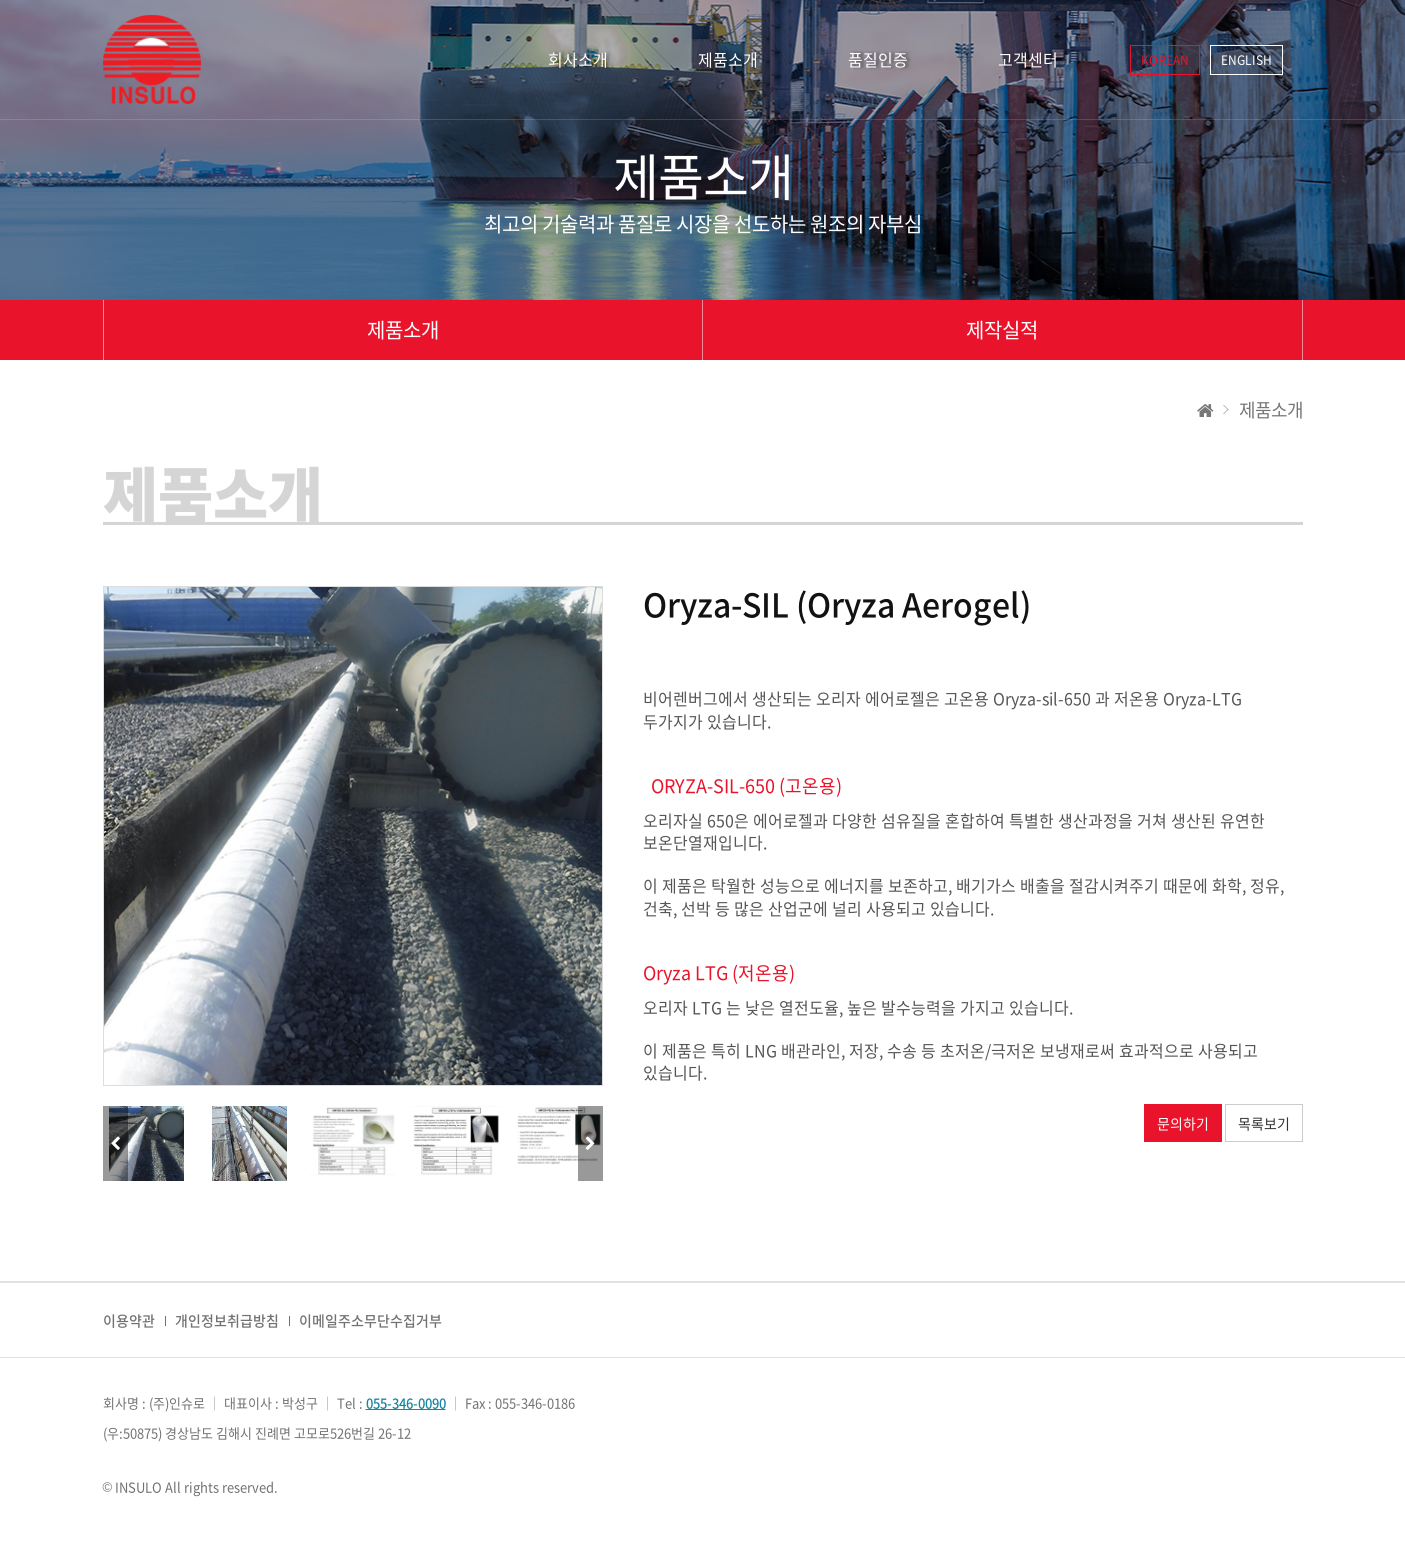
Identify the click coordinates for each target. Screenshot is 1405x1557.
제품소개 (728, 59)
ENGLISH (1246, 60)
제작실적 (1002, 329)
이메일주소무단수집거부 (370, 1320)
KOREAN (1165, 60)
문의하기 (1183, 1123)
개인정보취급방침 (227, 1320)
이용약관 (129, 1320)
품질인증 (878, 59)
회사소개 (578, 59)
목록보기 (1264, 1123)
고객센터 (1028, 59)
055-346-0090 (406, 1402)
